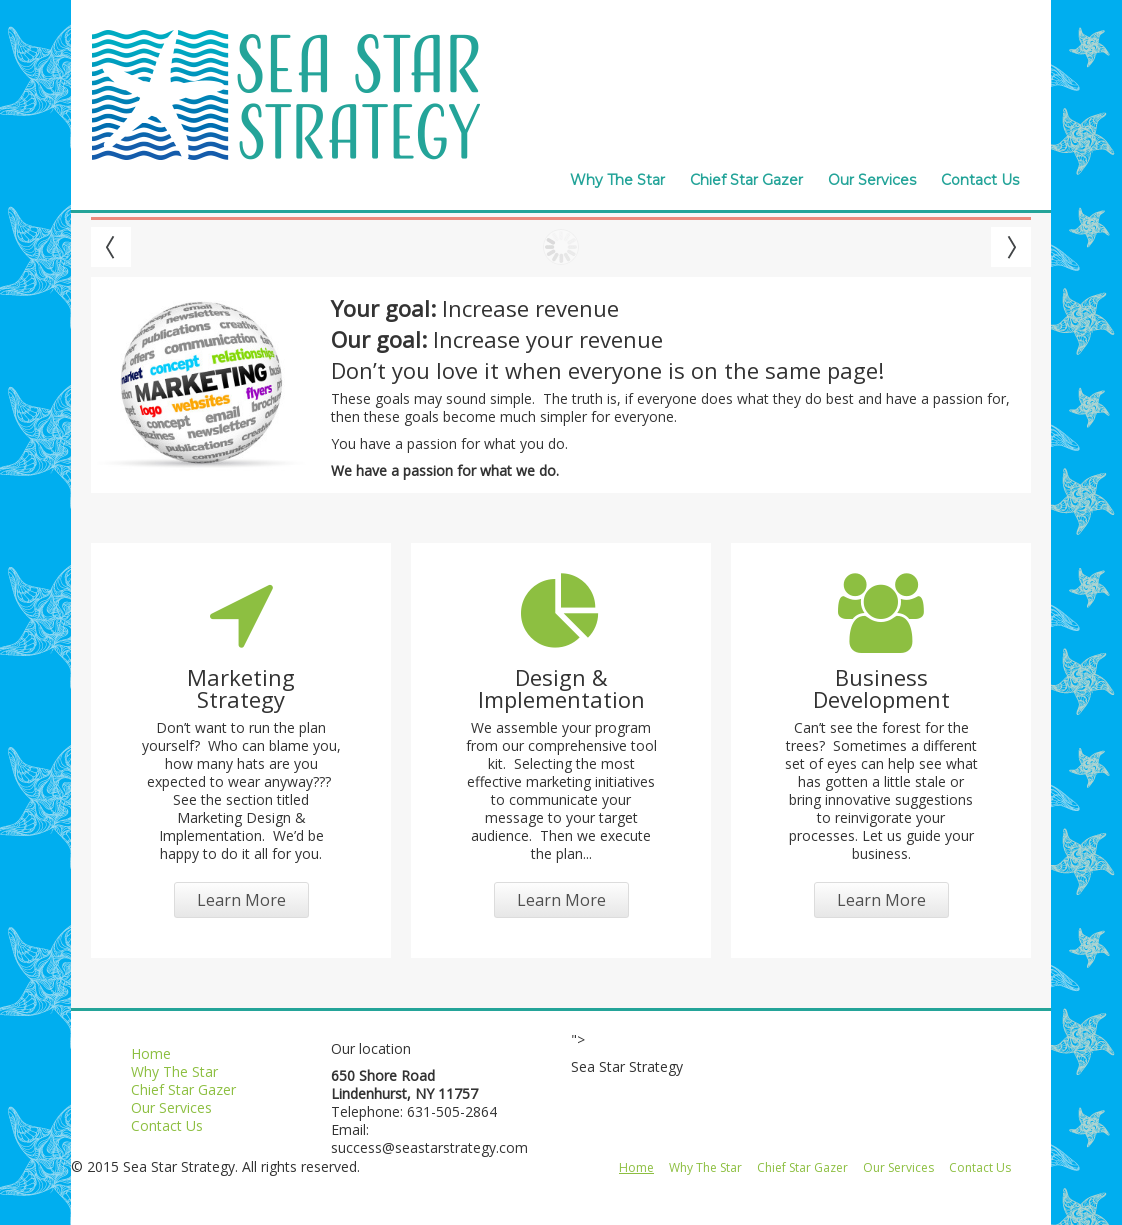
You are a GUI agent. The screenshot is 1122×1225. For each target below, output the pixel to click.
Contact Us (980, 180)
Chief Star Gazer (746, 180)
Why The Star (617, 180)
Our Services (872, 180)
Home (151, 1053)
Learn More (241, 900)
